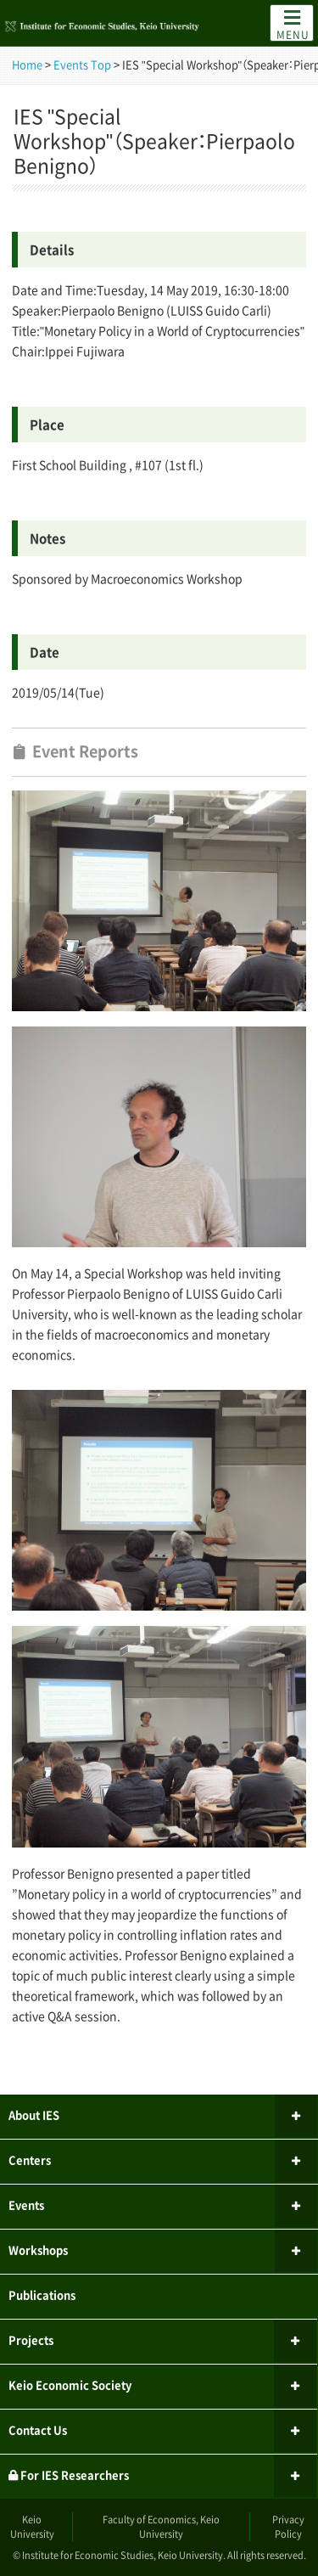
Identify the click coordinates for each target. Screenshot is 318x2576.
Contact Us (37, 2429)
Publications (41, 2294)
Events (26, 2204)
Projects (30, 2339)
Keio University (32, 2526)
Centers (29, 2159)
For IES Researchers (68, 2474)
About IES (33, 2114)
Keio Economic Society (69, 2384)
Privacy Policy (288, 2526)
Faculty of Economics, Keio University (161, 2526)
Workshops (38, 2249)
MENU (293, 24)
